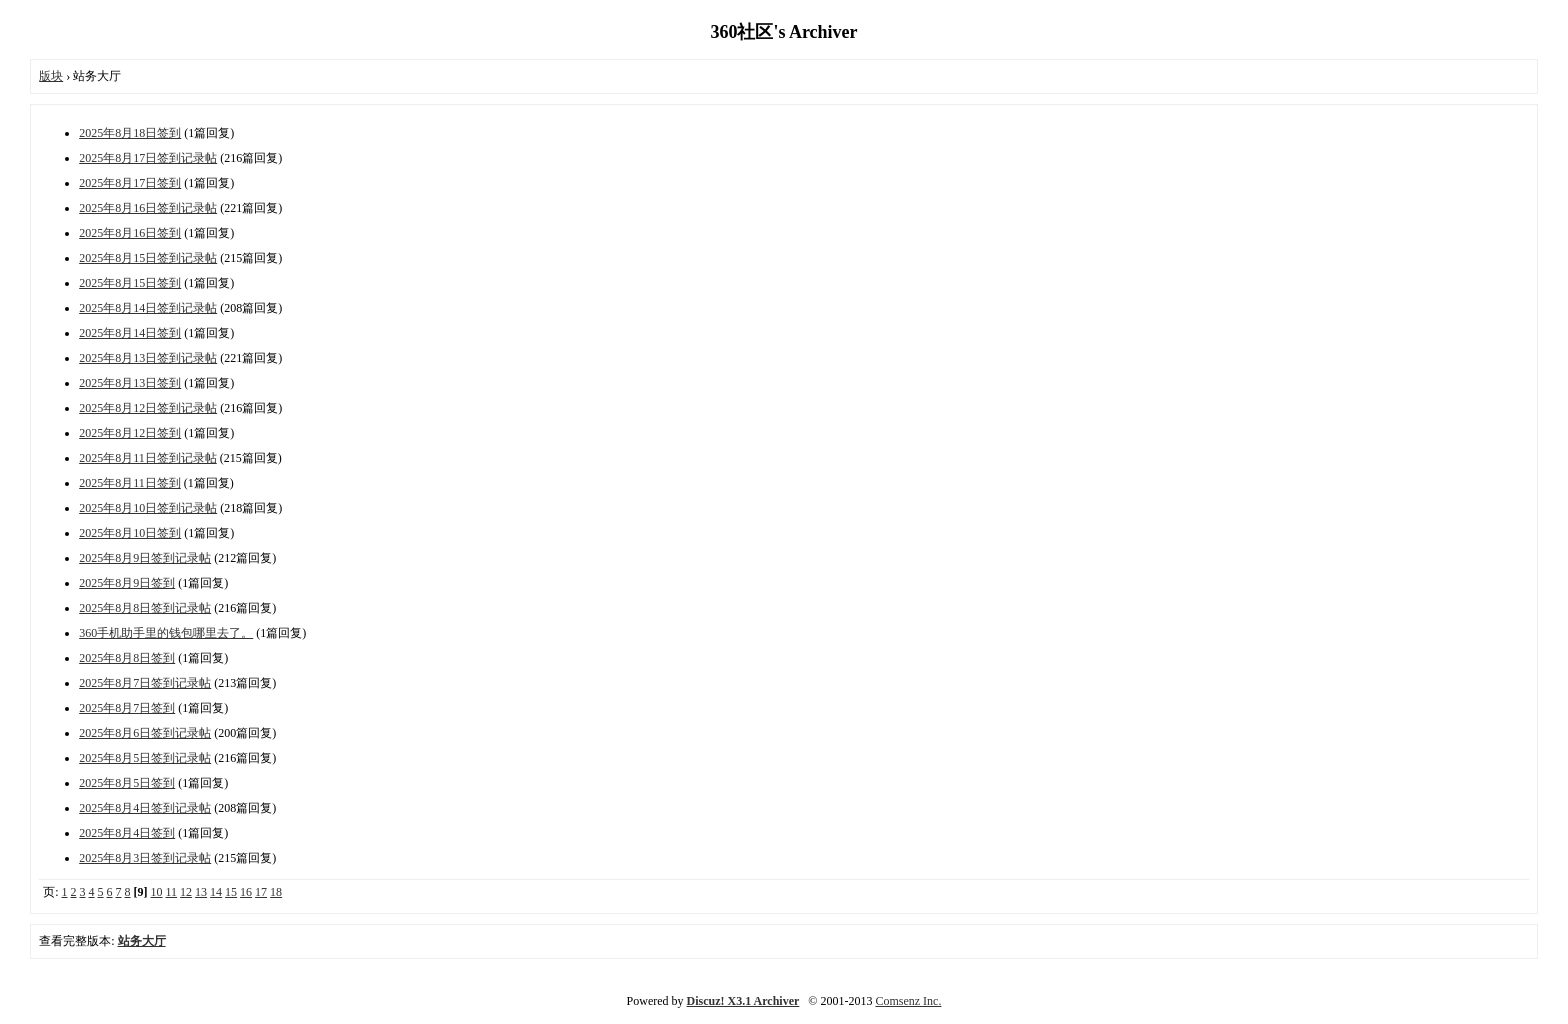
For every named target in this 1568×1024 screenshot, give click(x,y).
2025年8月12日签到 (130, 433)
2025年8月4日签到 (127, 833)
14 (216, 892)
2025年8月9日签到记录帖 (145, 558)
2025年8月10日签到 (130, 533)
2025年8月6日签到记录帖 (145, 733)
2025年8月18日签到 (130, 133)
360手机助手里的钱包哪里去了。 (166, 633)
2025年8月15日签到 (130, 283)
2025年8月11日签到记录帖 (148, 458)
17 (261, 892)
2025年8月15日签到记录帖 (148, 258)
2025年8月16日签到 (130, 233)
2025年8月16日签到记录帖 (148, 208)
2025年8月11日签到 (130, 483)
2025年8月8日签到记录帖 (145, 608)
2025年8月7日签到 (127, 708)
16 (246, 892)
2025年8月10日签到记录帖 (148, 508)
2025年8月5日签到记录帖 (145, 758)
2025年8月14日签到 (130, 333)
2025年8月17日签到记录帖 (148, 158)
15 (231, 892)
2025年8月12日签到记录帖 (148, 408)
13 (201, 892)
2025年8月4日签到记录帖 (145, 808)
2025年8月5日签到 (127, 783)
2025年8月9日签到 (127, 583)
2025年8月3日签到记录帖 (145, 858)
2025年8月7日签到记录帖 (145, 683)
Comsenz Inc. (908, 1001)
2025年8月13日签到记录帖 (148, 358)
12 (186, 892)
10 (157, 892)
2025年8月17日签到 (130, 183)
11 (172, 892)
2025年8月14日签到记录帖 (148, 308)
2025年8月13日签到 (130, 383)
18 (276, 892)
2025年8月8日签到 (127, 658)
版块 (51, 76)
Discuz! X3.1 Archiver (743, 1001)
